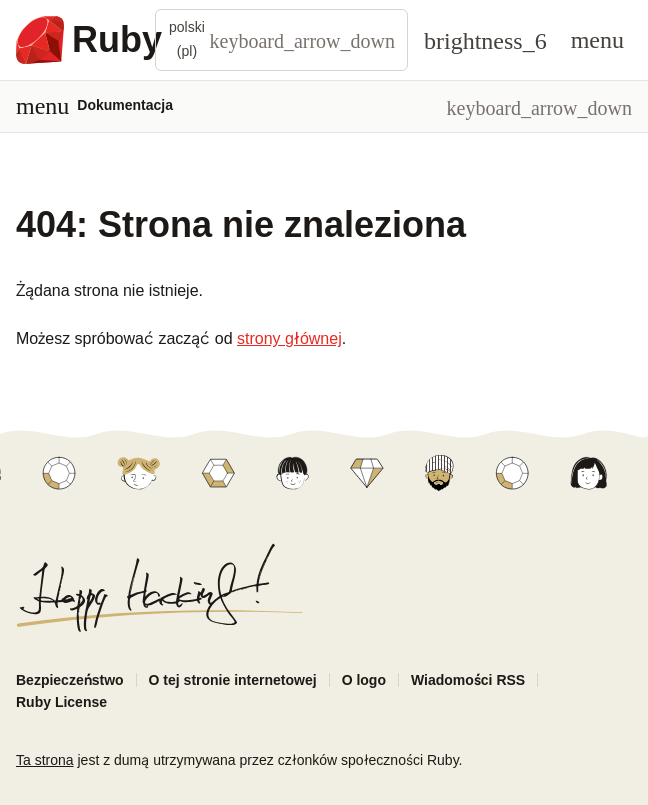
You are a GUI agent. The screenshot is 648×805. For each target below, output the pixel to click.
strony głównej (289, 338)
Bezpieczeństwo (70, 680)
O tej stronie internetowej (233, 680)
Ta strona (45, 760)
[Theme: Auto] (485, 40)
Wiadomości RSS (468, 680)
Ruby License (61, 702)
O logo (364, 680)
